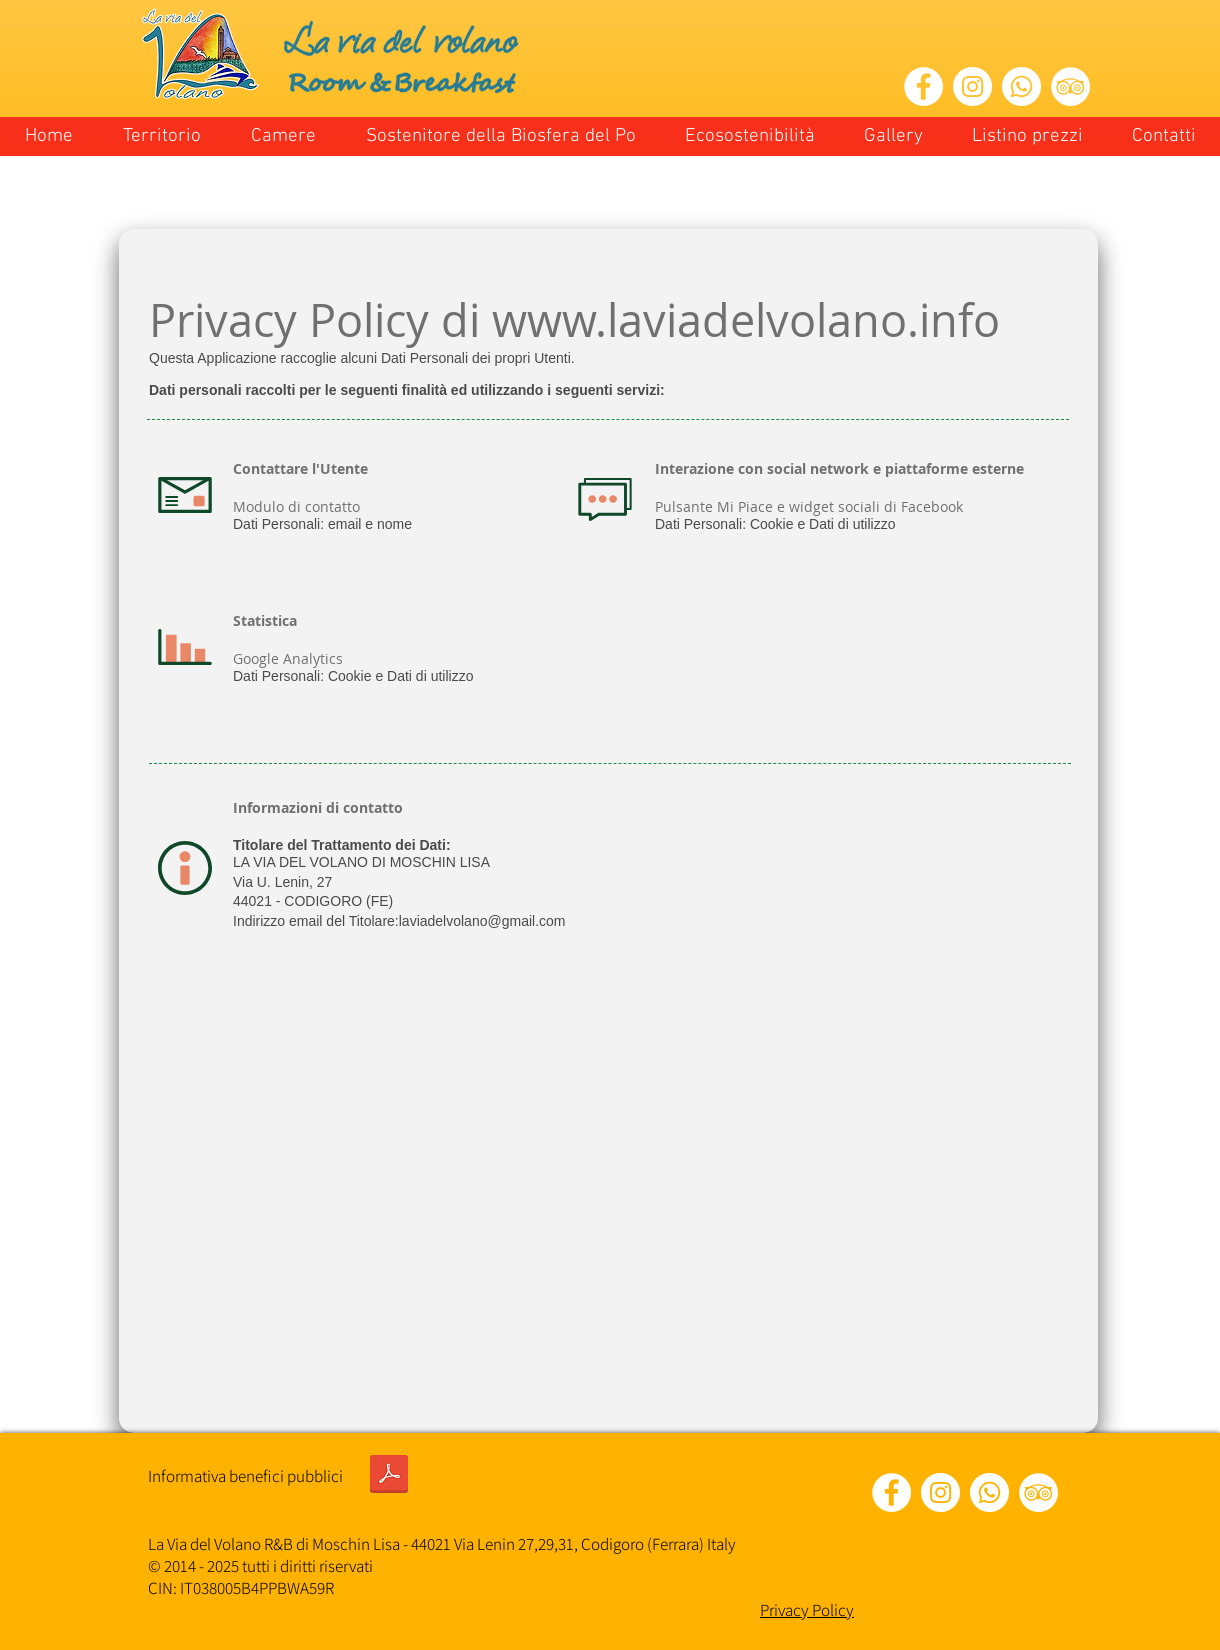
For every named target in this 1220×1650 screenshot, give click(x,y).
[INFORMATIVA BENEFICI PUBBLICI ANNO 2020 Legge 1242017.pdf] (389, 1476)
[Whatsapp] (1021, 86)
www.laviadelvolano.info (746, 320)
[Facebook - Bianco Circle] (923, 86)
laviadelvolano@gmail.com (482, 921)
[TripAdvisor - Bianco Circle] (1070, 86)
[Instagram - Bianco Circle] (972, 86)
